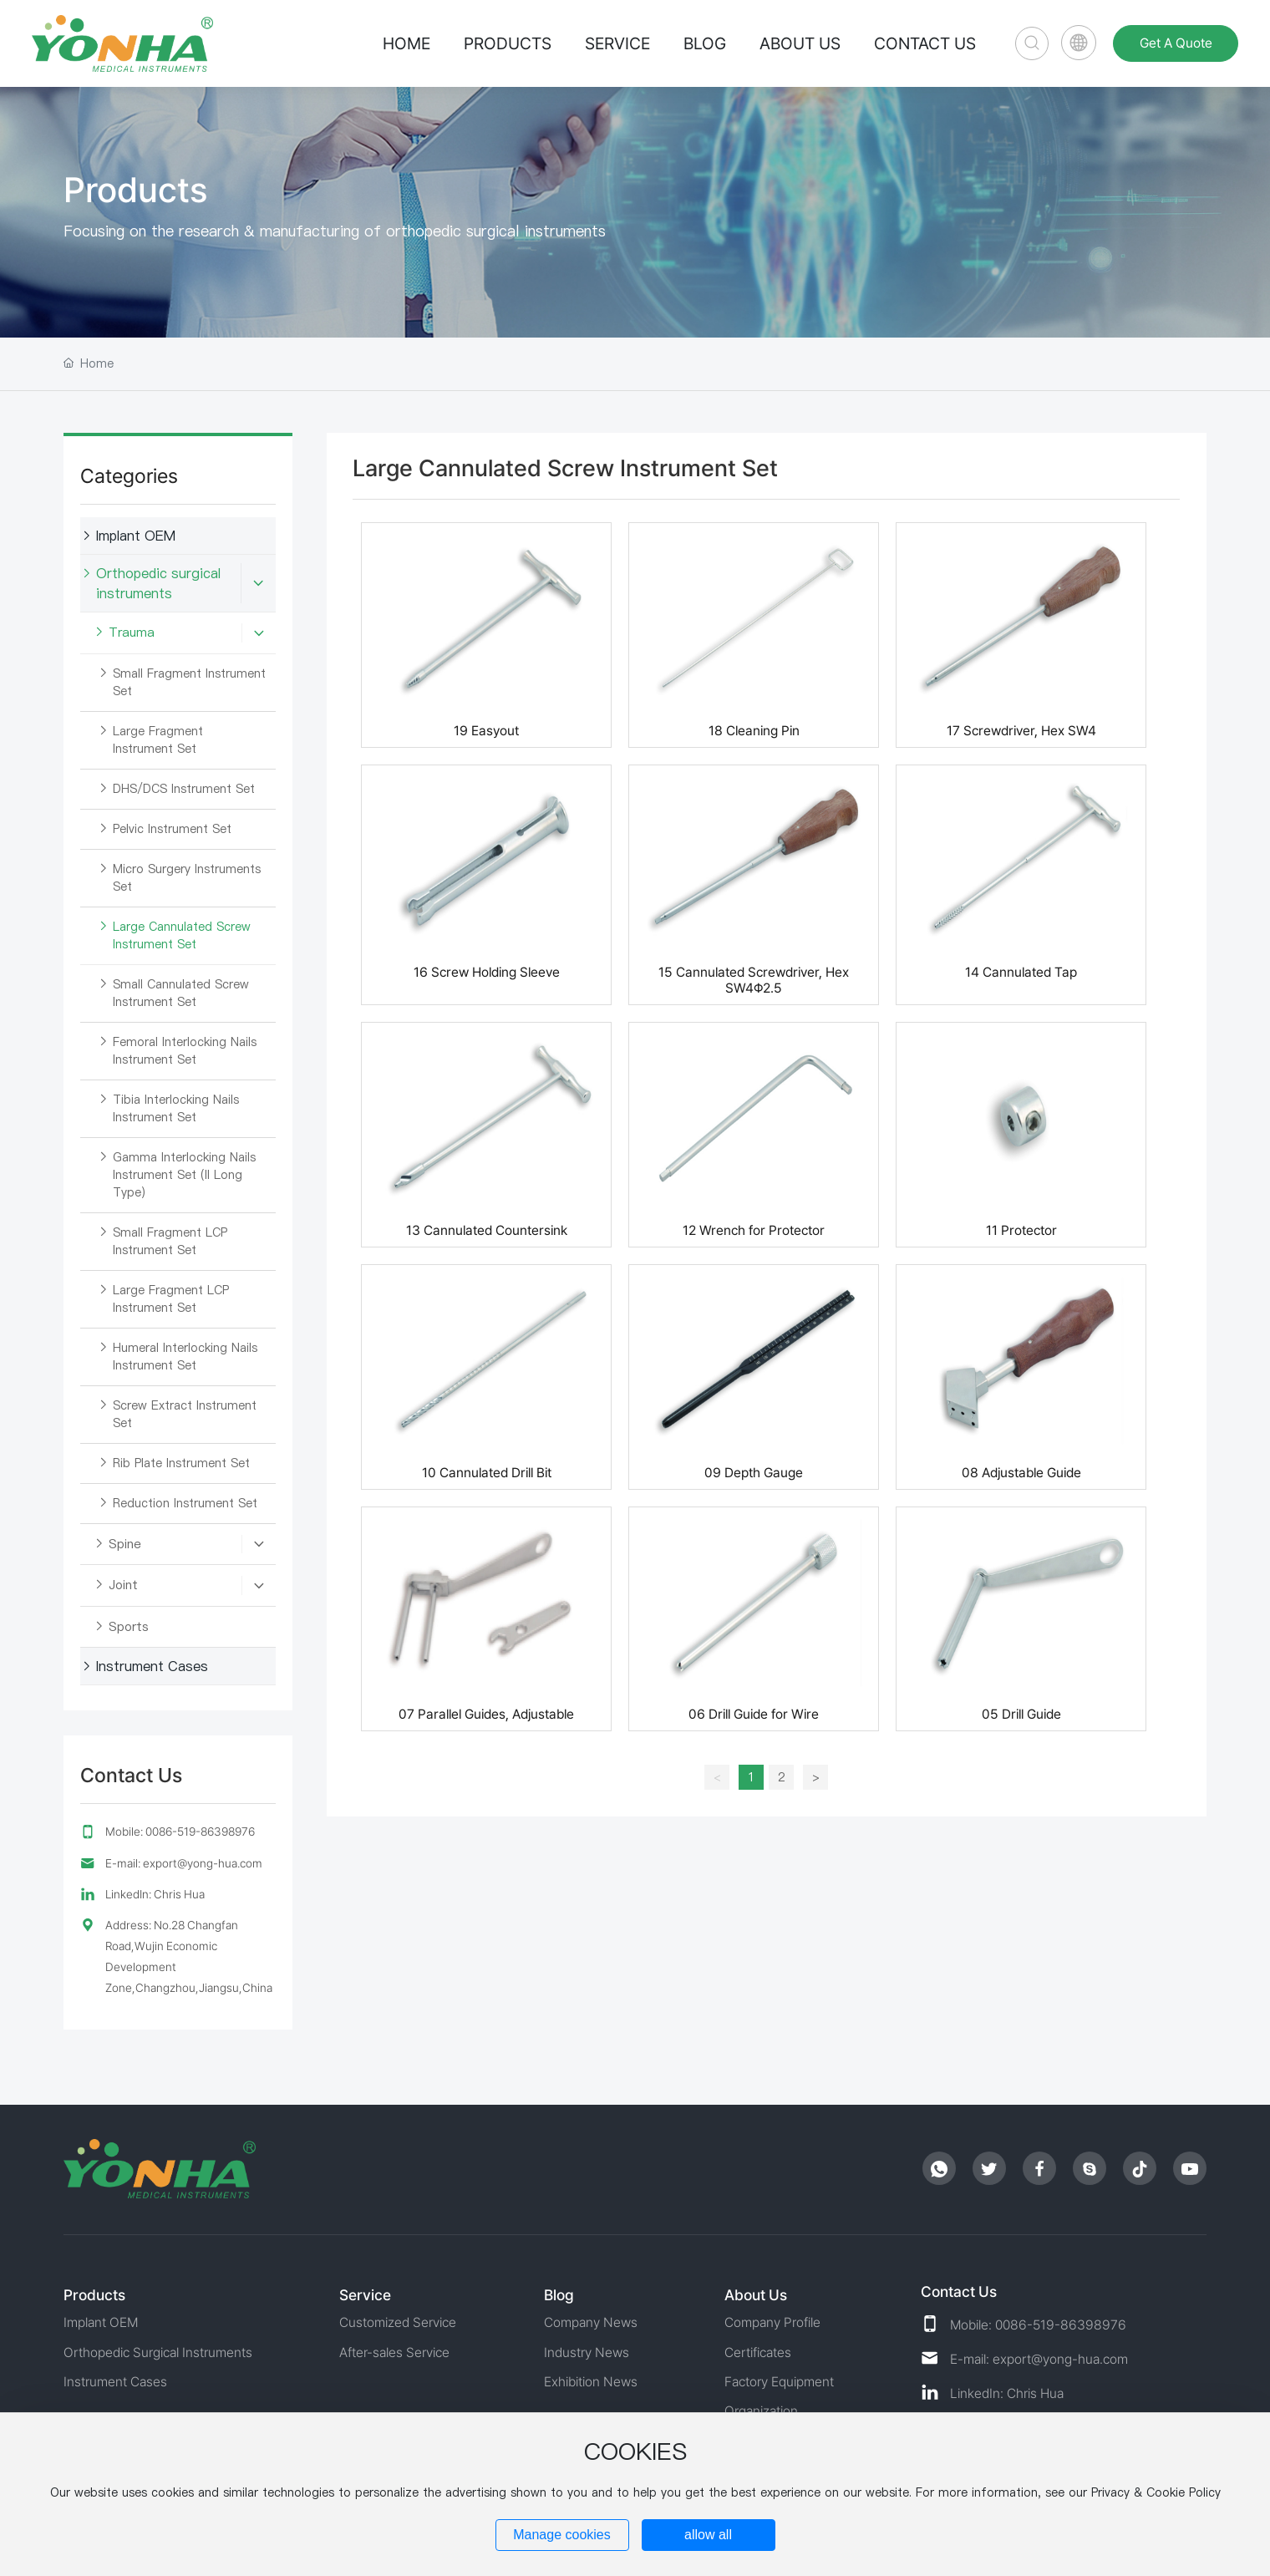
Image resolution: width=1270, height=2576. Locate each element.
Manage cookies (562, 2535)
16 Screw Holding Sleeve (487, 972)
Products (135, 190)
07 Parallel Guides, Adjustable (486, 1714)
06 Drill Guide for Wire (753, 1714)
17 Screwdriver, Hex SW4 (1021, 731)
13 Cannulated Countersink (486, 1230)
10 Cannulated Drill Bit (486, 1473)
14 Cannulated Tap (1021, 972)
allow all (708, 2535)
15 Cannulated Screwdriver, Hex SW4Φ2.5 (753, 980)
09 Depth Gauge (753, 1473)
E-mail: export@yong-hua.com (183, 1863)
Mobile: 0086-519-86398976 (180, 1831)
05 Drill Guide (1021, 1714)
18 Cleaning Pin (754, 731)
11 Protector (1021, 1230)
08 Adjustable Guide (1021, 1473)
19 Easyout (486, 731)
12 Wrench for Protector (754, 1230)
